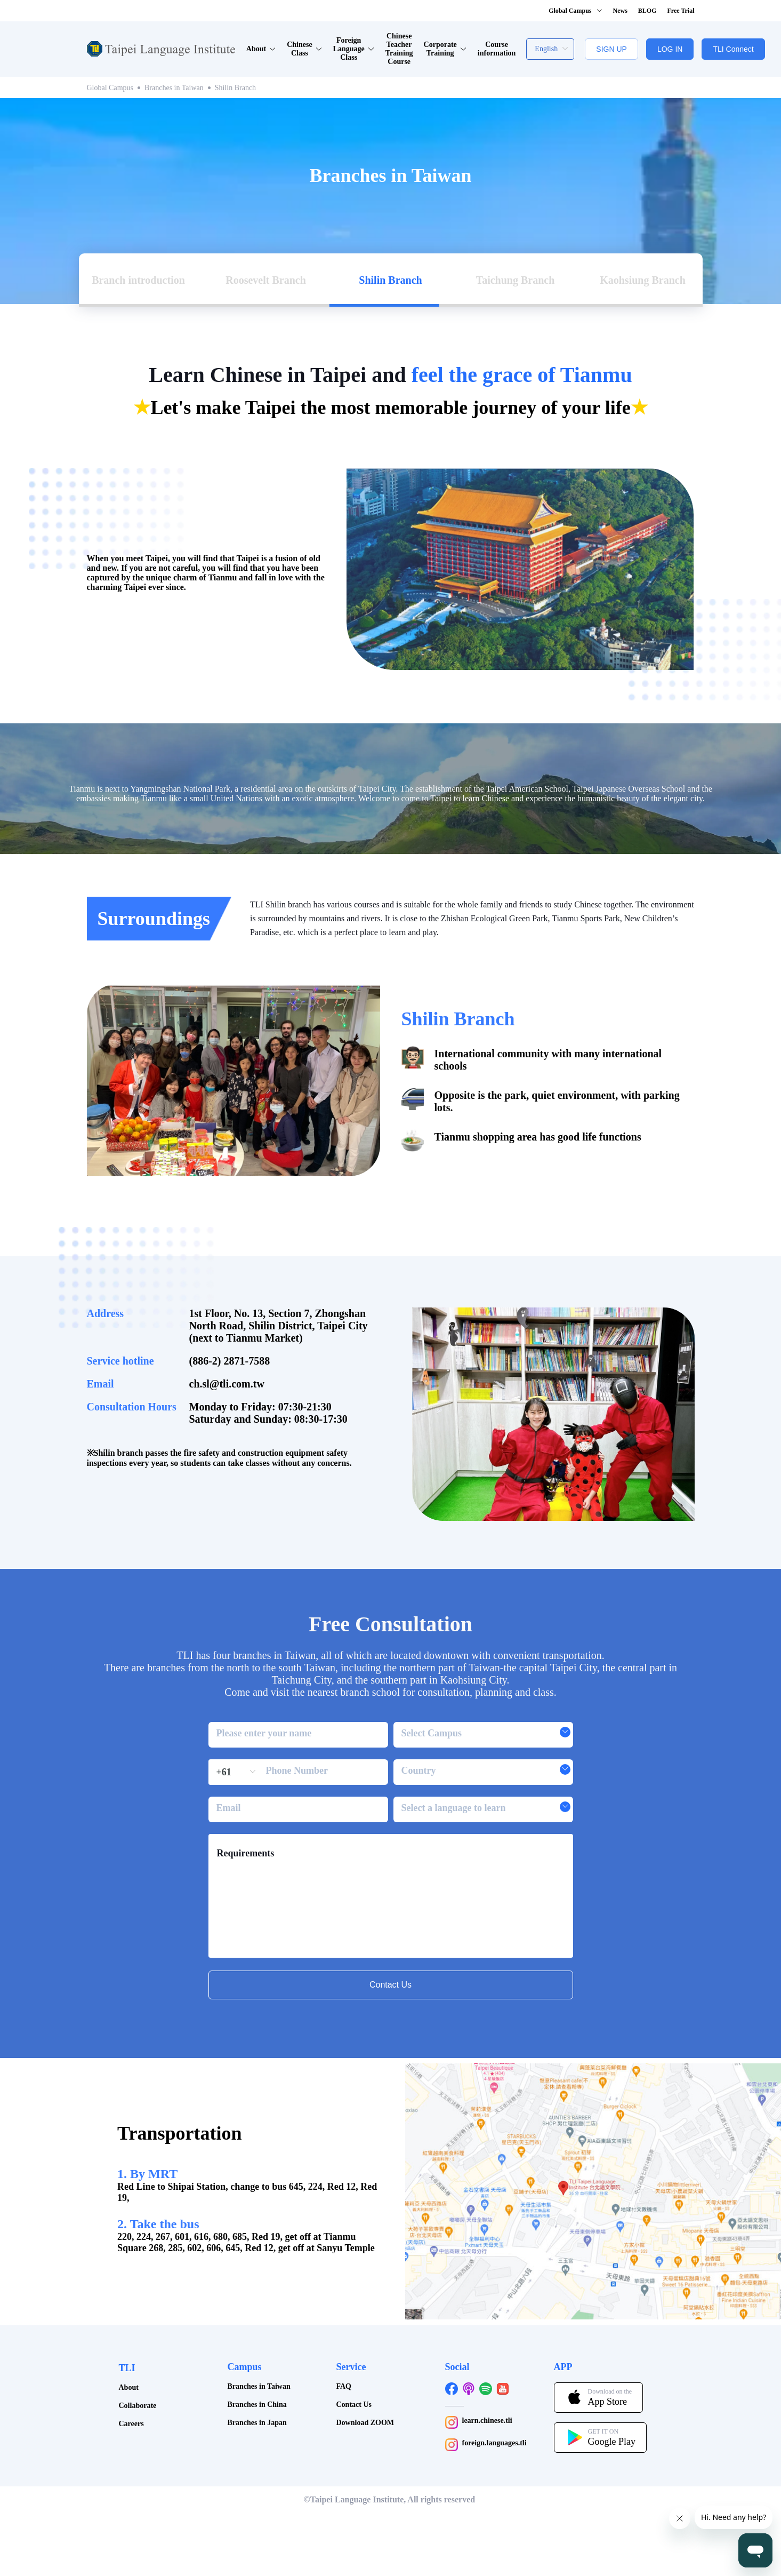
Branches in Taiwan (174, 88)
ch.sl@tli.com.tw (226, 1334)
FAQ (344, 2337)
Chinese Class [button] (304, 49)
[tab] (141, 230)
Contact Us (354, 2355)
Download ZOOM (365, 2373)
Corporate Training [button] (445, 49)
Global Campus (110, 88)
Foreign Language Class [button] (354, 48)
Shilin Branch (235, 88)
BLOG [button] (647, 10)
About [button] (261, 49)
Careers (131, 2374)
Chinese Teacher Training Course (399, 49)
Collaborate (138, 2356)
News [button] (620, 10)
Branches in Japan (257, 2373)
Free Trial (681, 10)
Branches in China (257, 2355)
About (129, 2338)
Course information (497, 49)
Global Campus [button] (575, 10)
